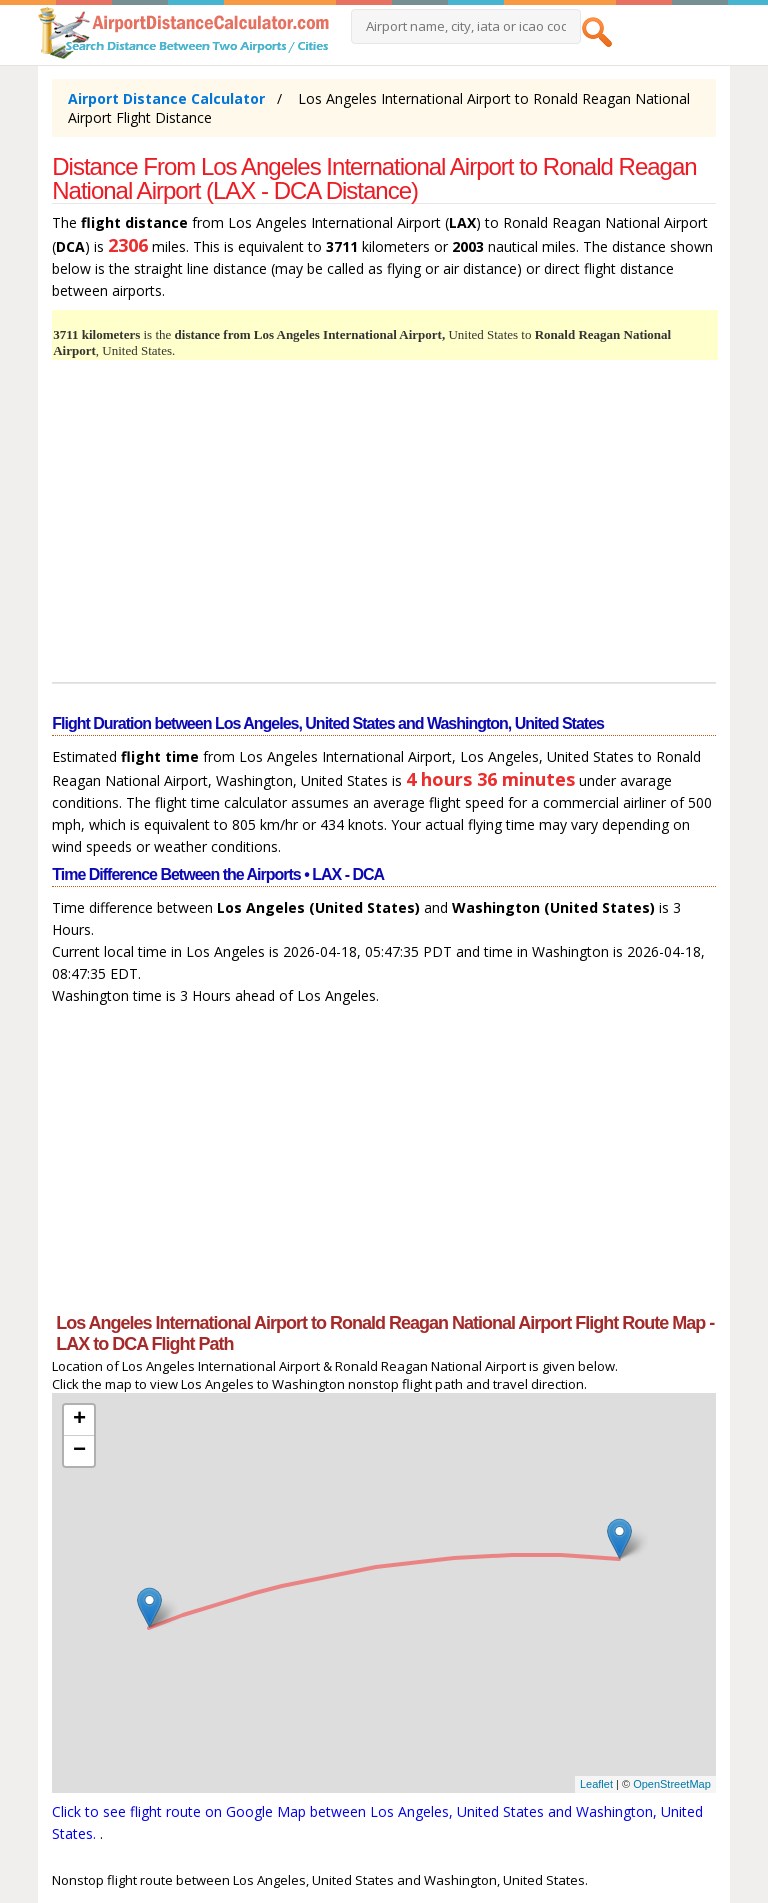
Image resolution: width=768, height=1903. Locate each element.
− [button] (79, 1451)
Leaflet (596, 1784)
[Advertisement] (384, 524)
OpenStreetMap (672, 1784)
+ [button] (79, 1420)
